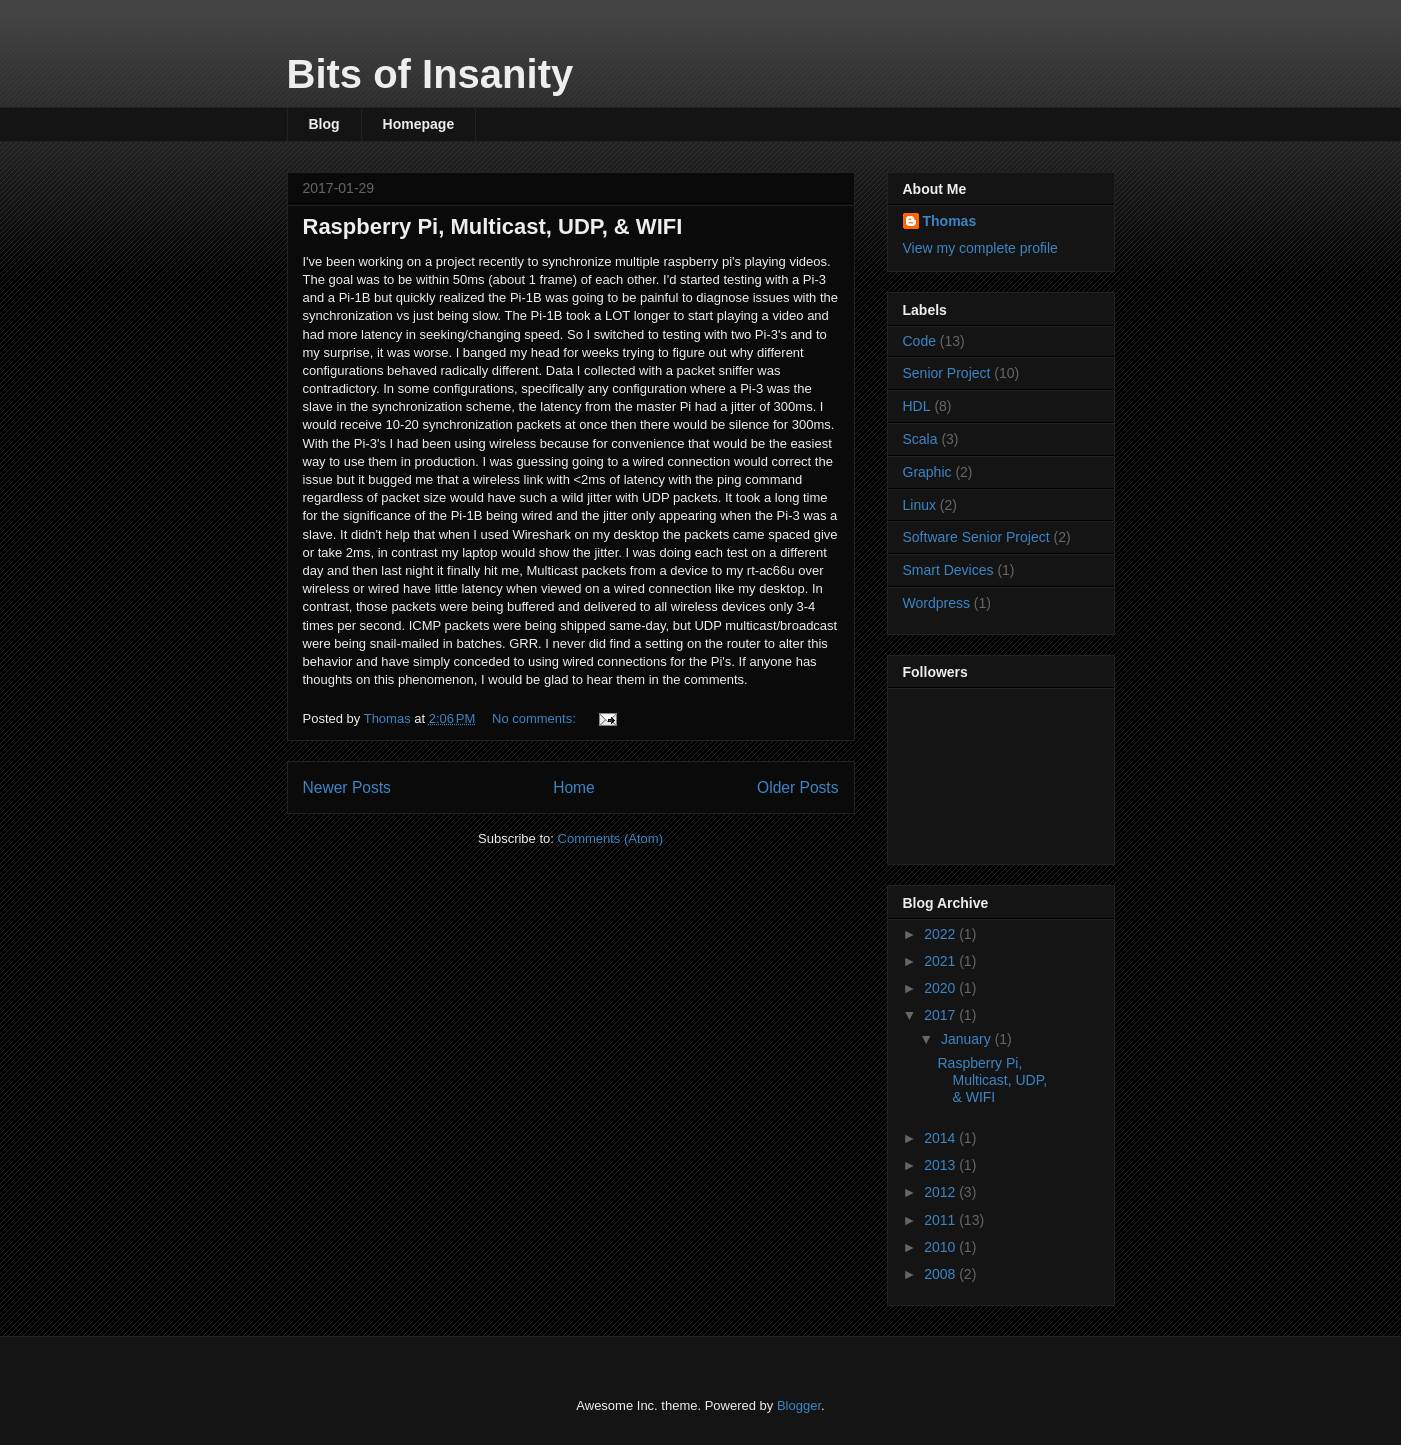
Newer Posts (347, 787)
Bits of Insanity (430, 74)
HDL (917, 406)
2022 (941, 934)
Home (574, 787)
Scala (920, 439)
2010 (941, 1247)
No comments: (535, 718)
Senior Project (947, 373)
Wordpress (936, 603)
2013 (941, 1165)
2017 (941, 1015)
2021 (941, 961)
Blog (324, 124)
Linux (919, 505)
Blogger (799, 1405)
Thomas (950, 221)
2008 (941, 1274)
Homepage (419, 124)
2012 (941, 1192)
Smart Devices (948, 570)
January (968, 1039)
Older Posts (797, 787)
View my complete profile (980, 248)
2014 (941, 1138)
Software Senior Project (976, 537)
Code (919, 341)
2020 (941, 988)
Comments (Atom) (610, 838)
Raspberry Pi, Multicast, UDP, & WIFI (493, 226)
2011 (941, 1220)
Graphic (927, 472)
